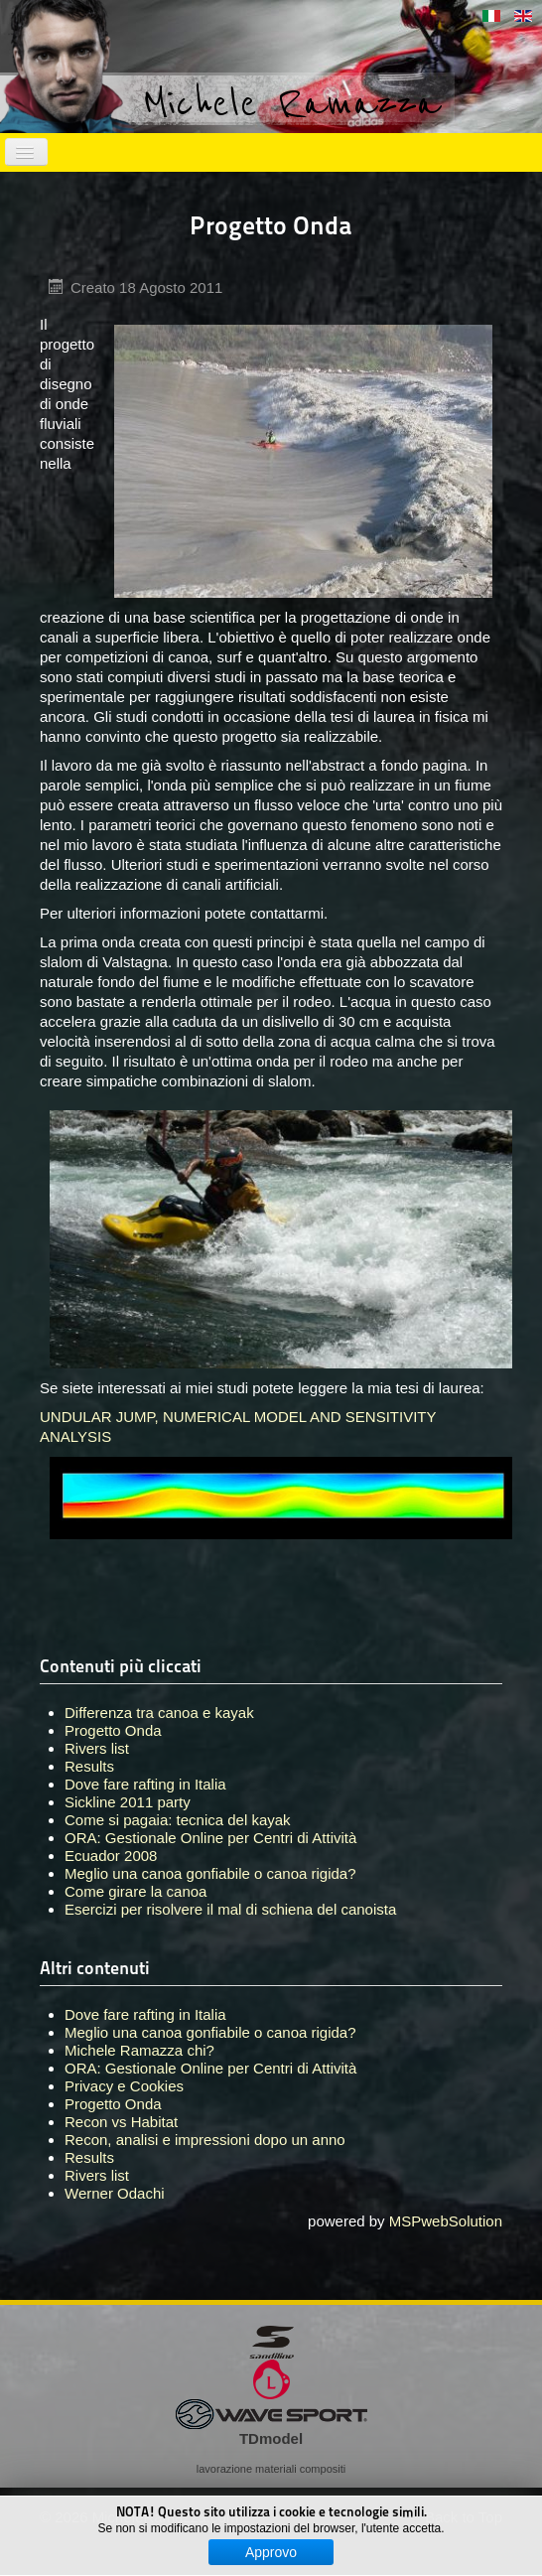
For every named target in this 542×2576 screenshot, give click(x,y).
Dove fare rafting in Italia (145, 2014)
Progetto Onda (113, 2103)
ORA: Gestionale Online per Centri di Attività (210, 2068)
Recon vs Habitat (121, 2121)
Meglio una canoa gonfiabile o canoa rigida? (210, 2032)
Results (89, 2157)
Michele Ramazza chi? (139, 2050)
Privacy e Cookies (124, 2085)
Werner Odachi (115, 2193)
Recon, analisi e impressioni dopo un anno (205, 2139)
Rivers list (97, 2175)
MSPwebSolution (445, 2221)
